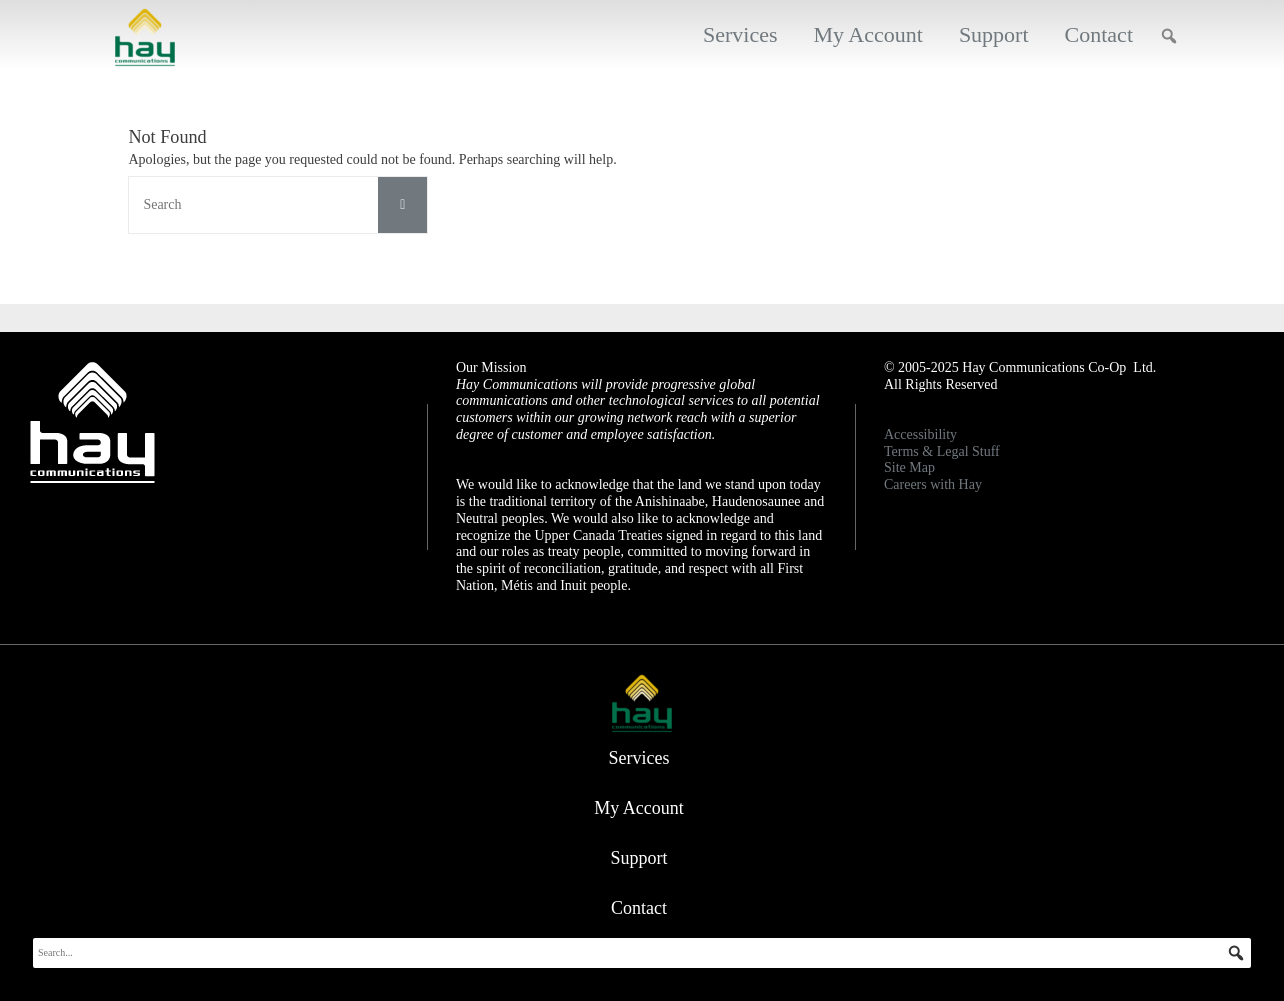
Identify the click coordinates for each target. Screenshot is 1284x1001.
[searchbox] (642, 953)
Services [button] (740, 34)
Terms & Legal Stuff (942, 451)
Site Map (909, 467)
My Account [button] (867, 34)
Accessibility (920, 434)
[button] (1169, 36)
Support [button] (994, 34)
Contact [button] (1099, 34)
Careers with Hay (933, 484)
